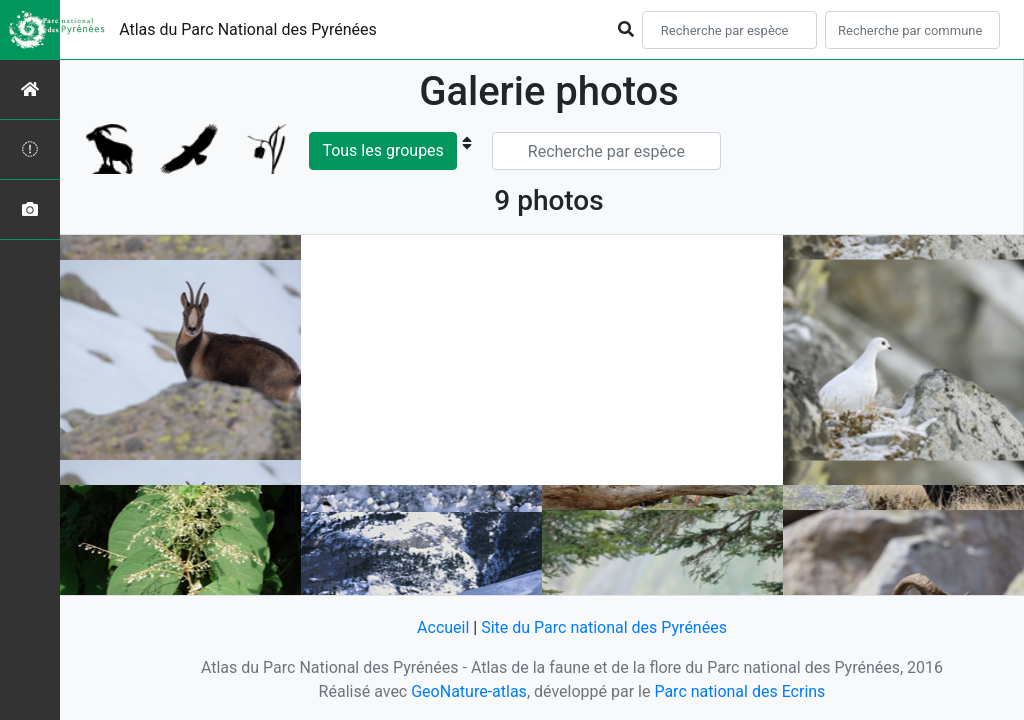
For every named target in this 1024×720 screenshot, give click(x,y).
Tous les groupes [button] (382, 150)
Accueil (443, 627)
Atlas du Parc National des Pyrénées (248, 29)
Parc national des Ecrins (739, 691)
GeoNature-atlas (469, 691)
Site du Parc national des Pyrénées (604, 627)
